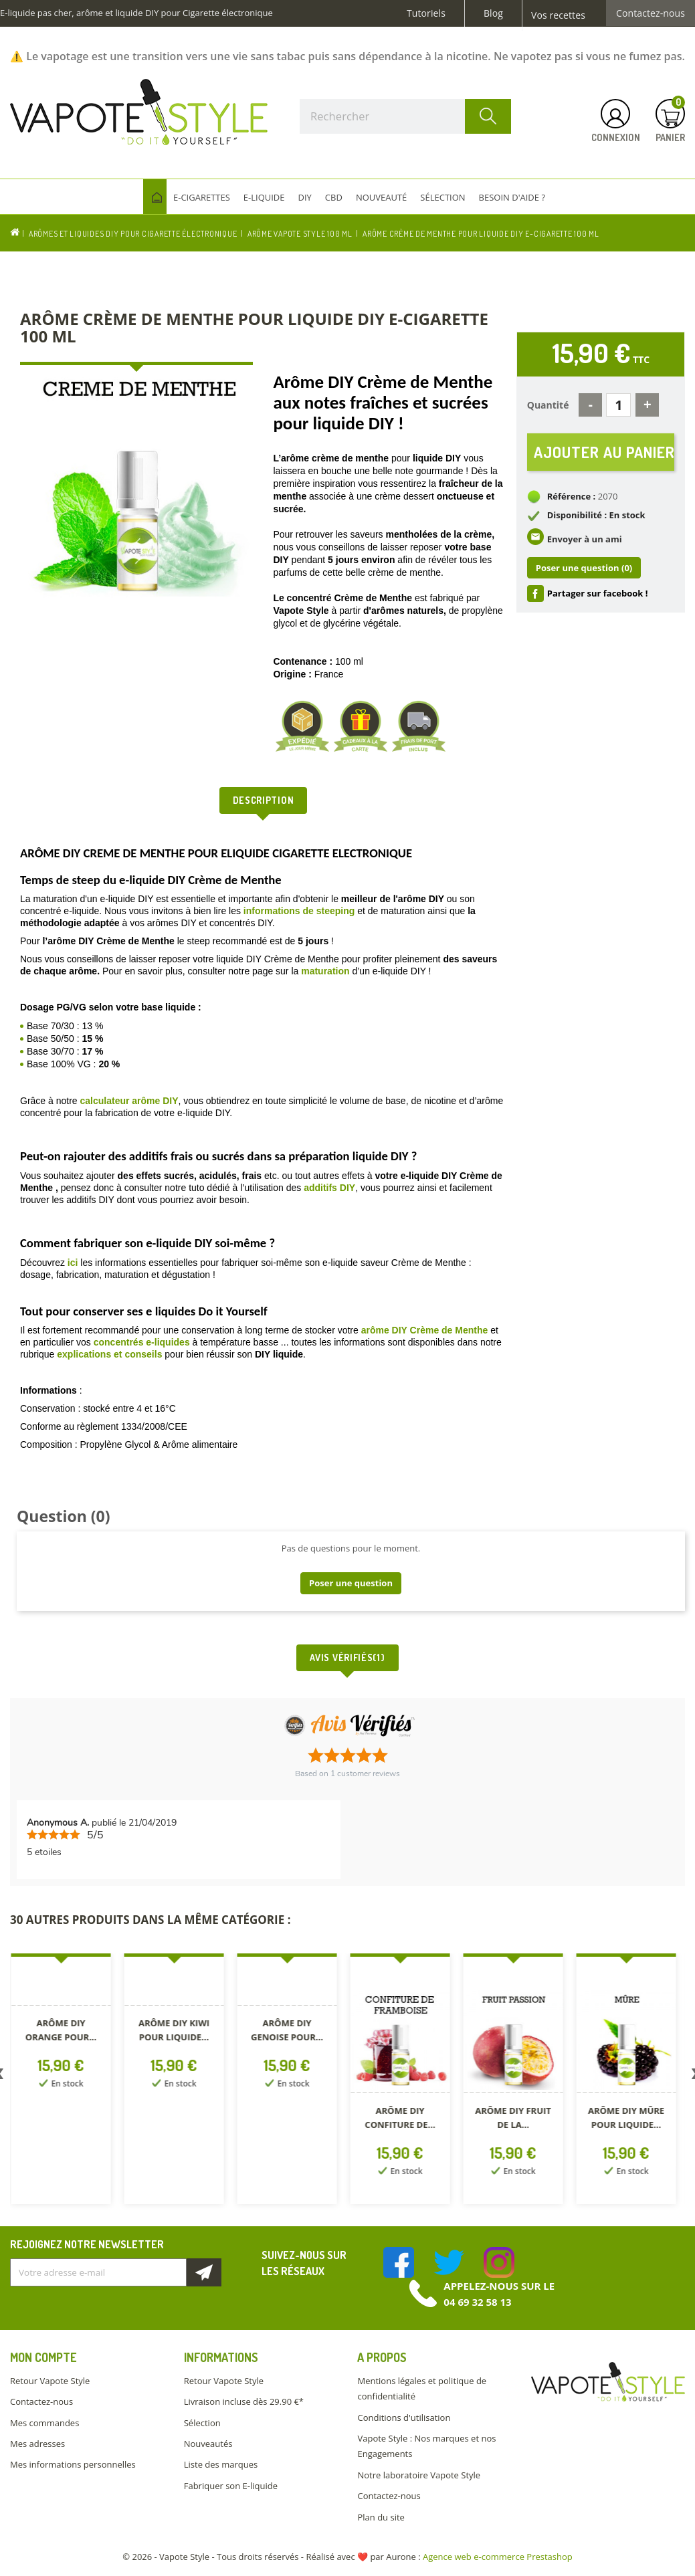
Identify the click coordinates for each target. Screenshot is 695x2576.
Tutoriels (426, 13)
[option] (66, 2081)
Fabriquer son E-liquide (231, 2486)
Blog (493, 13)
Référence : (571, 496)
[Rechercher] (405, 116)
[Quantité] (618, 405)
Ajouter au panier (604, 451)
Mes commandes (44, 2423)
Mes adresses (37, 2444)
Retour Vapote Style (50, 2381)
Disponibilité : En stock (596, 515)
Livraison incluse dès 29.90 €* (244, 2401)
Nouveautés (208, 2444)
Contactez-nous (650, 13)
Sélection (202, 2423)
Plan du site (380, 2517)
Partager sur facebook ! (597, 593)
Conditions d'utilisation (403, 2417)
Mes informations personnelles (73, 2464)
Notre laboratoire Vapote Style (418, 2475)
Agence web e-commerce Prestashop (498, 2557)
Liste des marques (221, 2464)
